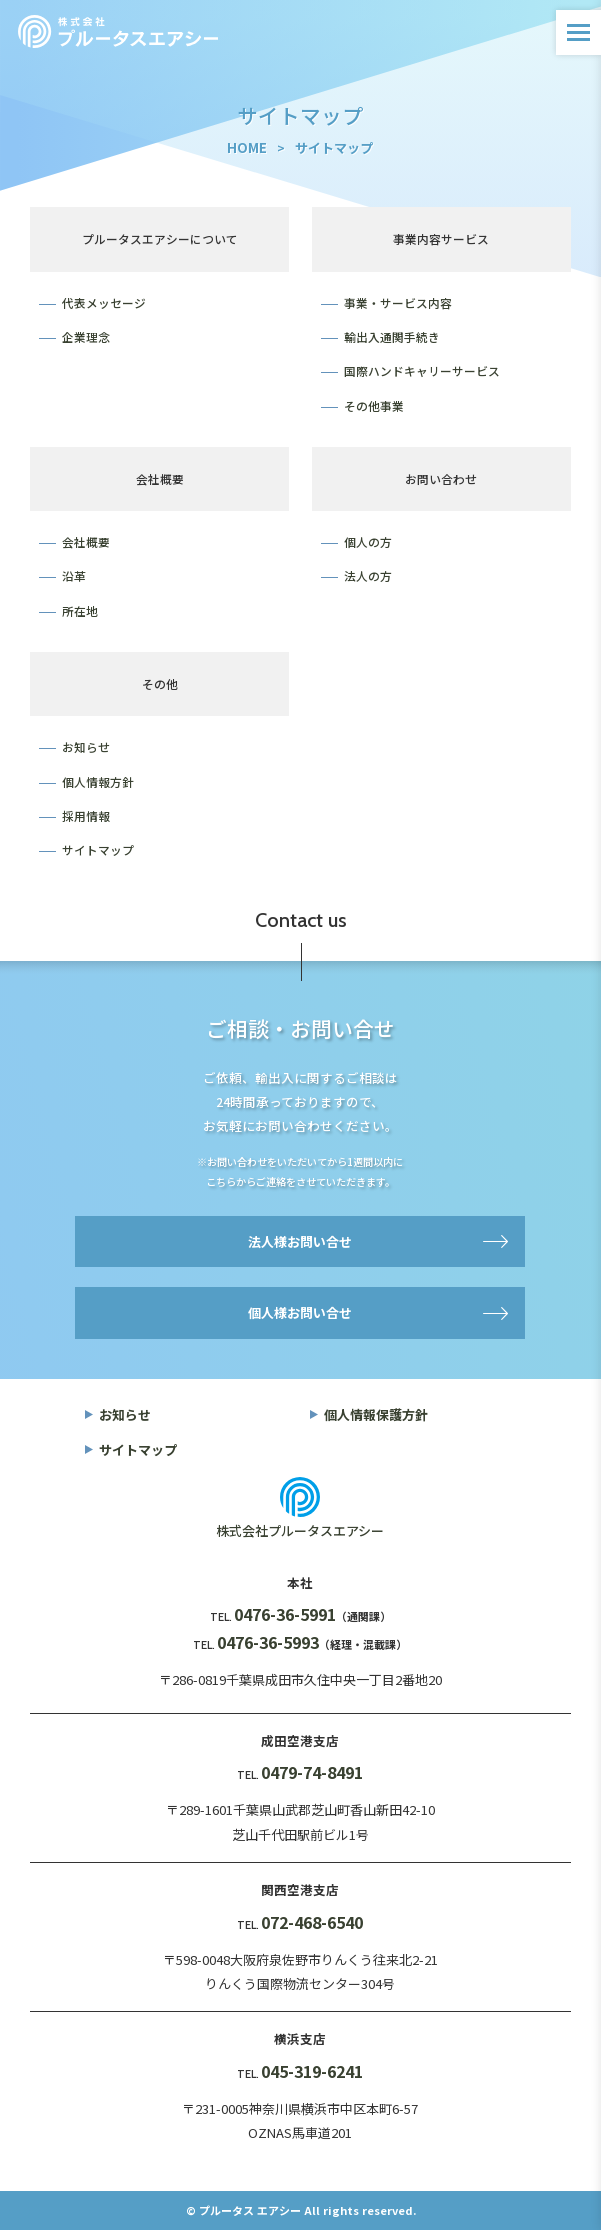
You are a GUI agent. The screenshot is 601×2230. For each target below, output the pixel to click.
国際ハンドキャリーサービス (422, 370)
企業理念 (86, 336)
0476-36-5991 (285, 1614)
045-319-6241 (312, 2071)
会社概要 (86, 541)
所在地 (80, 610)
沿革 (74, 575)
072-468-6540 (312, 1922)
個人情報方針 (98, 781)
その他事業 (374, 405)
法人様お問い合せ (300, 1241)
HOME (247, 147)
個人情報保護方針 (376, 1414)
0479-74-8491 (312, 1772)
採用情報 (86, 815)
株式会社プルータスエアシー (300, 1530)
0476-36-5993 (268, 1642)
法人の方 (368, 575)
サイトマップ (98, 849)
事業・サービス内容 (398, 302)
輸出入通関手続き (392, 336)
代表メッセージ (104, 302)
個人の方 (368, 541)
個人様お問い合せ (300, 1312)
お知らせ (86, 746)
